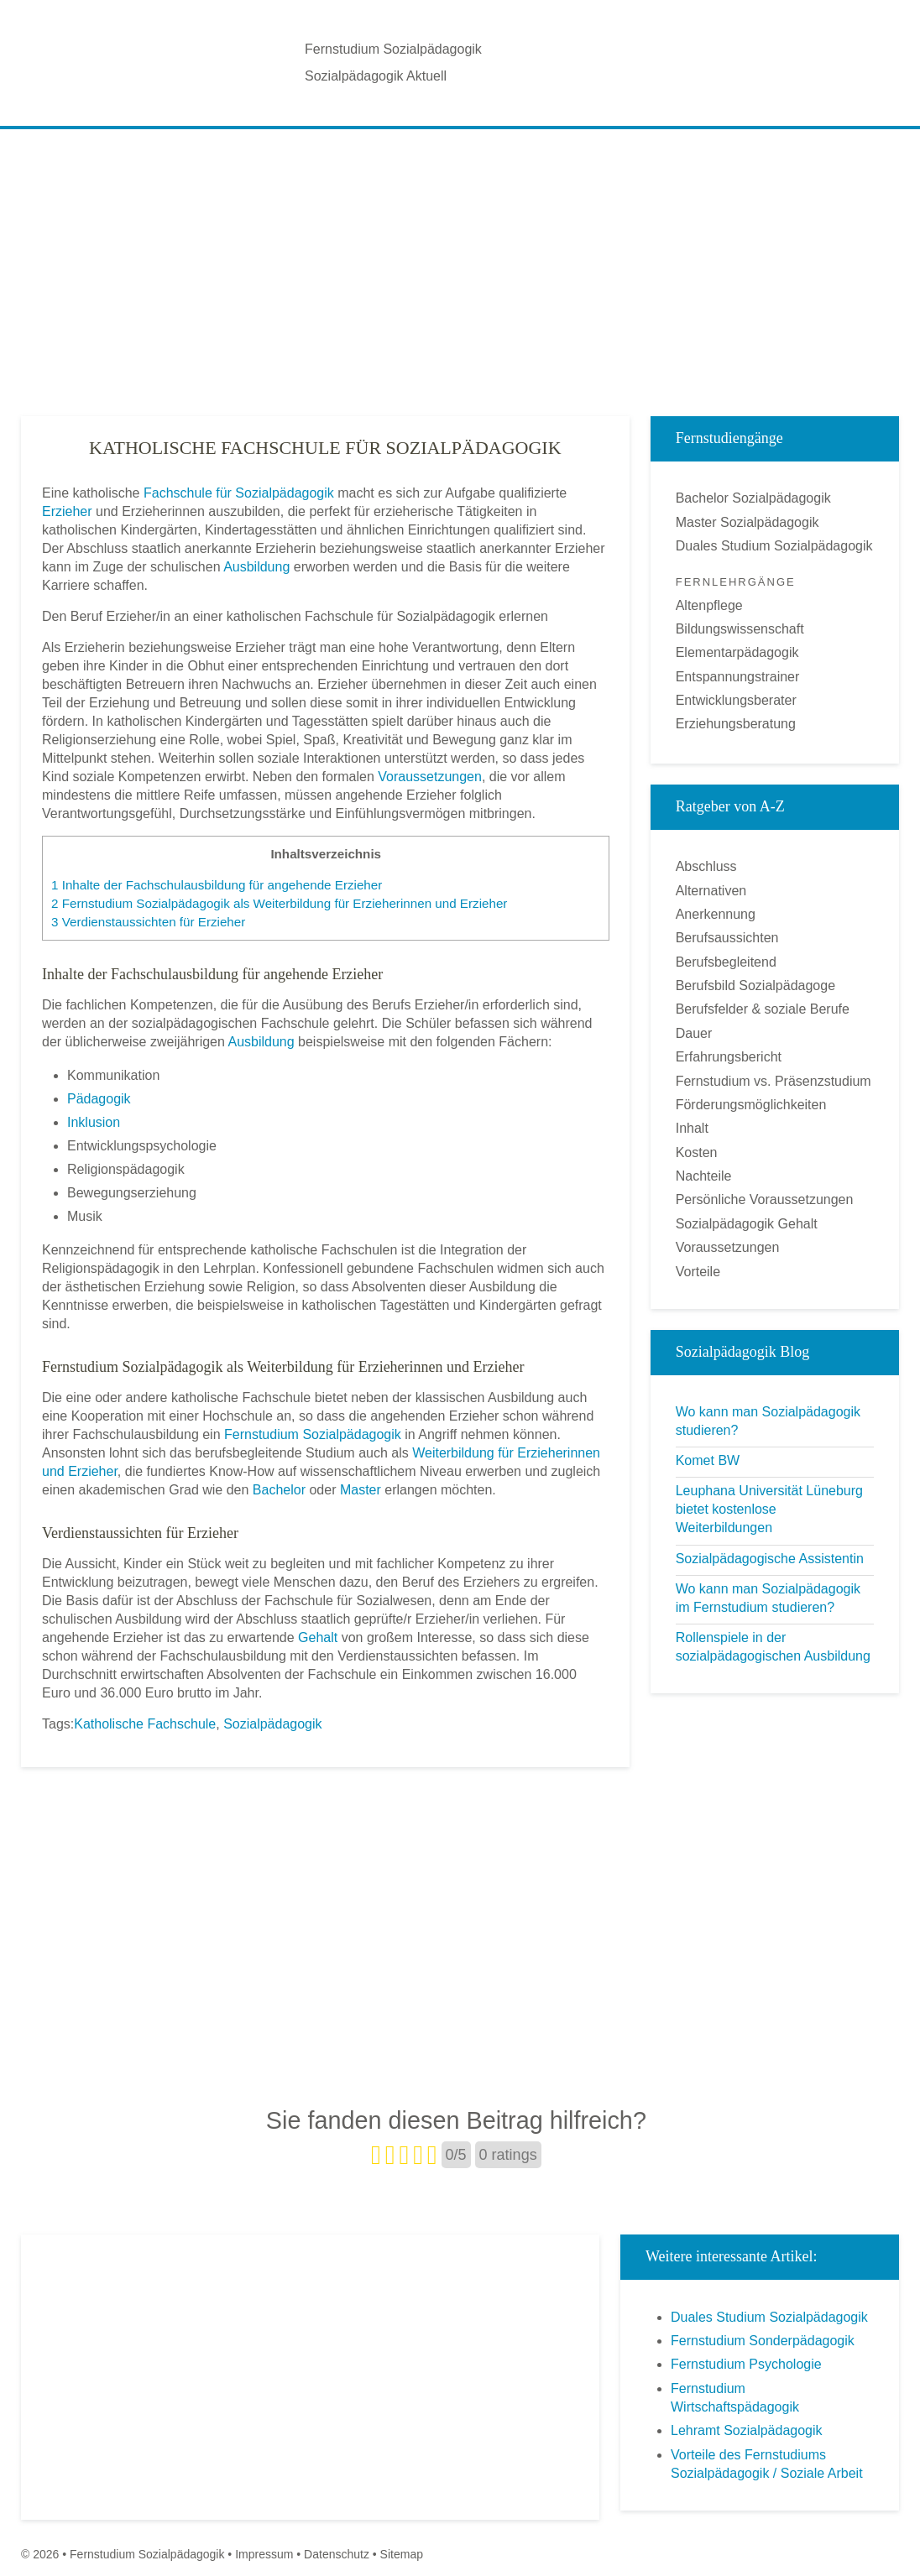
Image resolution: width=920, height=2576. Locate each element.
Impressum (264, 2554)
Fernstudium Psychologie (746, 2364)
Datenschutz (336, 2554)
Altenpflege (709, 605)
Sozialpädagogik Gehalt (747, 1224)
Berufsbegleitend (726, 962)
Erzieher (67, 511)
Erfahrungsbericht (728, 1057)
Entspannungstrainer (738, 677)
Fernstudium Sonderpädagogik (763, 2341)
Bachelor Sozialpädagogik (753, 498)
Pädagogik (99, 1099)
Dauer (694, 1033)
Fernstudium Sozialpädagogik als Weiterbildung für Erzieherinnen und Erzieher (279, 903)
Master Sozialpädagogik (747, 522)
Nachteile (704, 1176)
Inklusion (93, 1122)
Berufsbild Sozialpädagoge (755, 985)
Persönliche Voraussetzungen (765, 1199)
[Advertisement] (460, 259)
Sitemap (401, 2554)
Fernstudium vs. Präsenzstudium (773, 1081)
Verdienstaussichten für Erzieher (148, 922)
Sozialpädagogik (272, 1724)
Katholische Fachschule (145, 1724)
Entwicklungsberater (736, 700)
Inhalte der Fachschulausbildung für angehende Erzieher (216, 885)
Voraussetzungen (430, 776)
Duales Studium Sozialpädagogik (774, 546)
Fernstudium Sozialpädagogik (393, 49)
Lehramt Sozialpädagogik (747, 2430)
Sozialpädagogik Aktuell (376, 76)
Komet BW (708, 1460)
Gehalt (317, 1637)
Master (360, 1490)
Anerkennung (715, 914)
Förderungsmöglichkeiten (751, 1105)
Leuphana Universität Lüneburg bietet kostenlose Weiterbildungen (769, 1509)
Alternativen (711, 891)
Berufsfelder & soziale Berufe (762, 1009)
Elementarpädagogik (737, 652)
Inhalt (692, 1128)
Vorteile (698, 1272)
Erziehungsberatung (736, 724)
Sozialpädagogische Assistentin (770, 1558)
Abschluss (706, 866)
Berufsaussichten (727, 938)
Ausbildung (256, 567)
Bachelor (279, 1490)
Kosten (697, 1152)
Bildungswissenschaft (740, 629)
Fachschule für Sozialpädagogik (239, 493)
